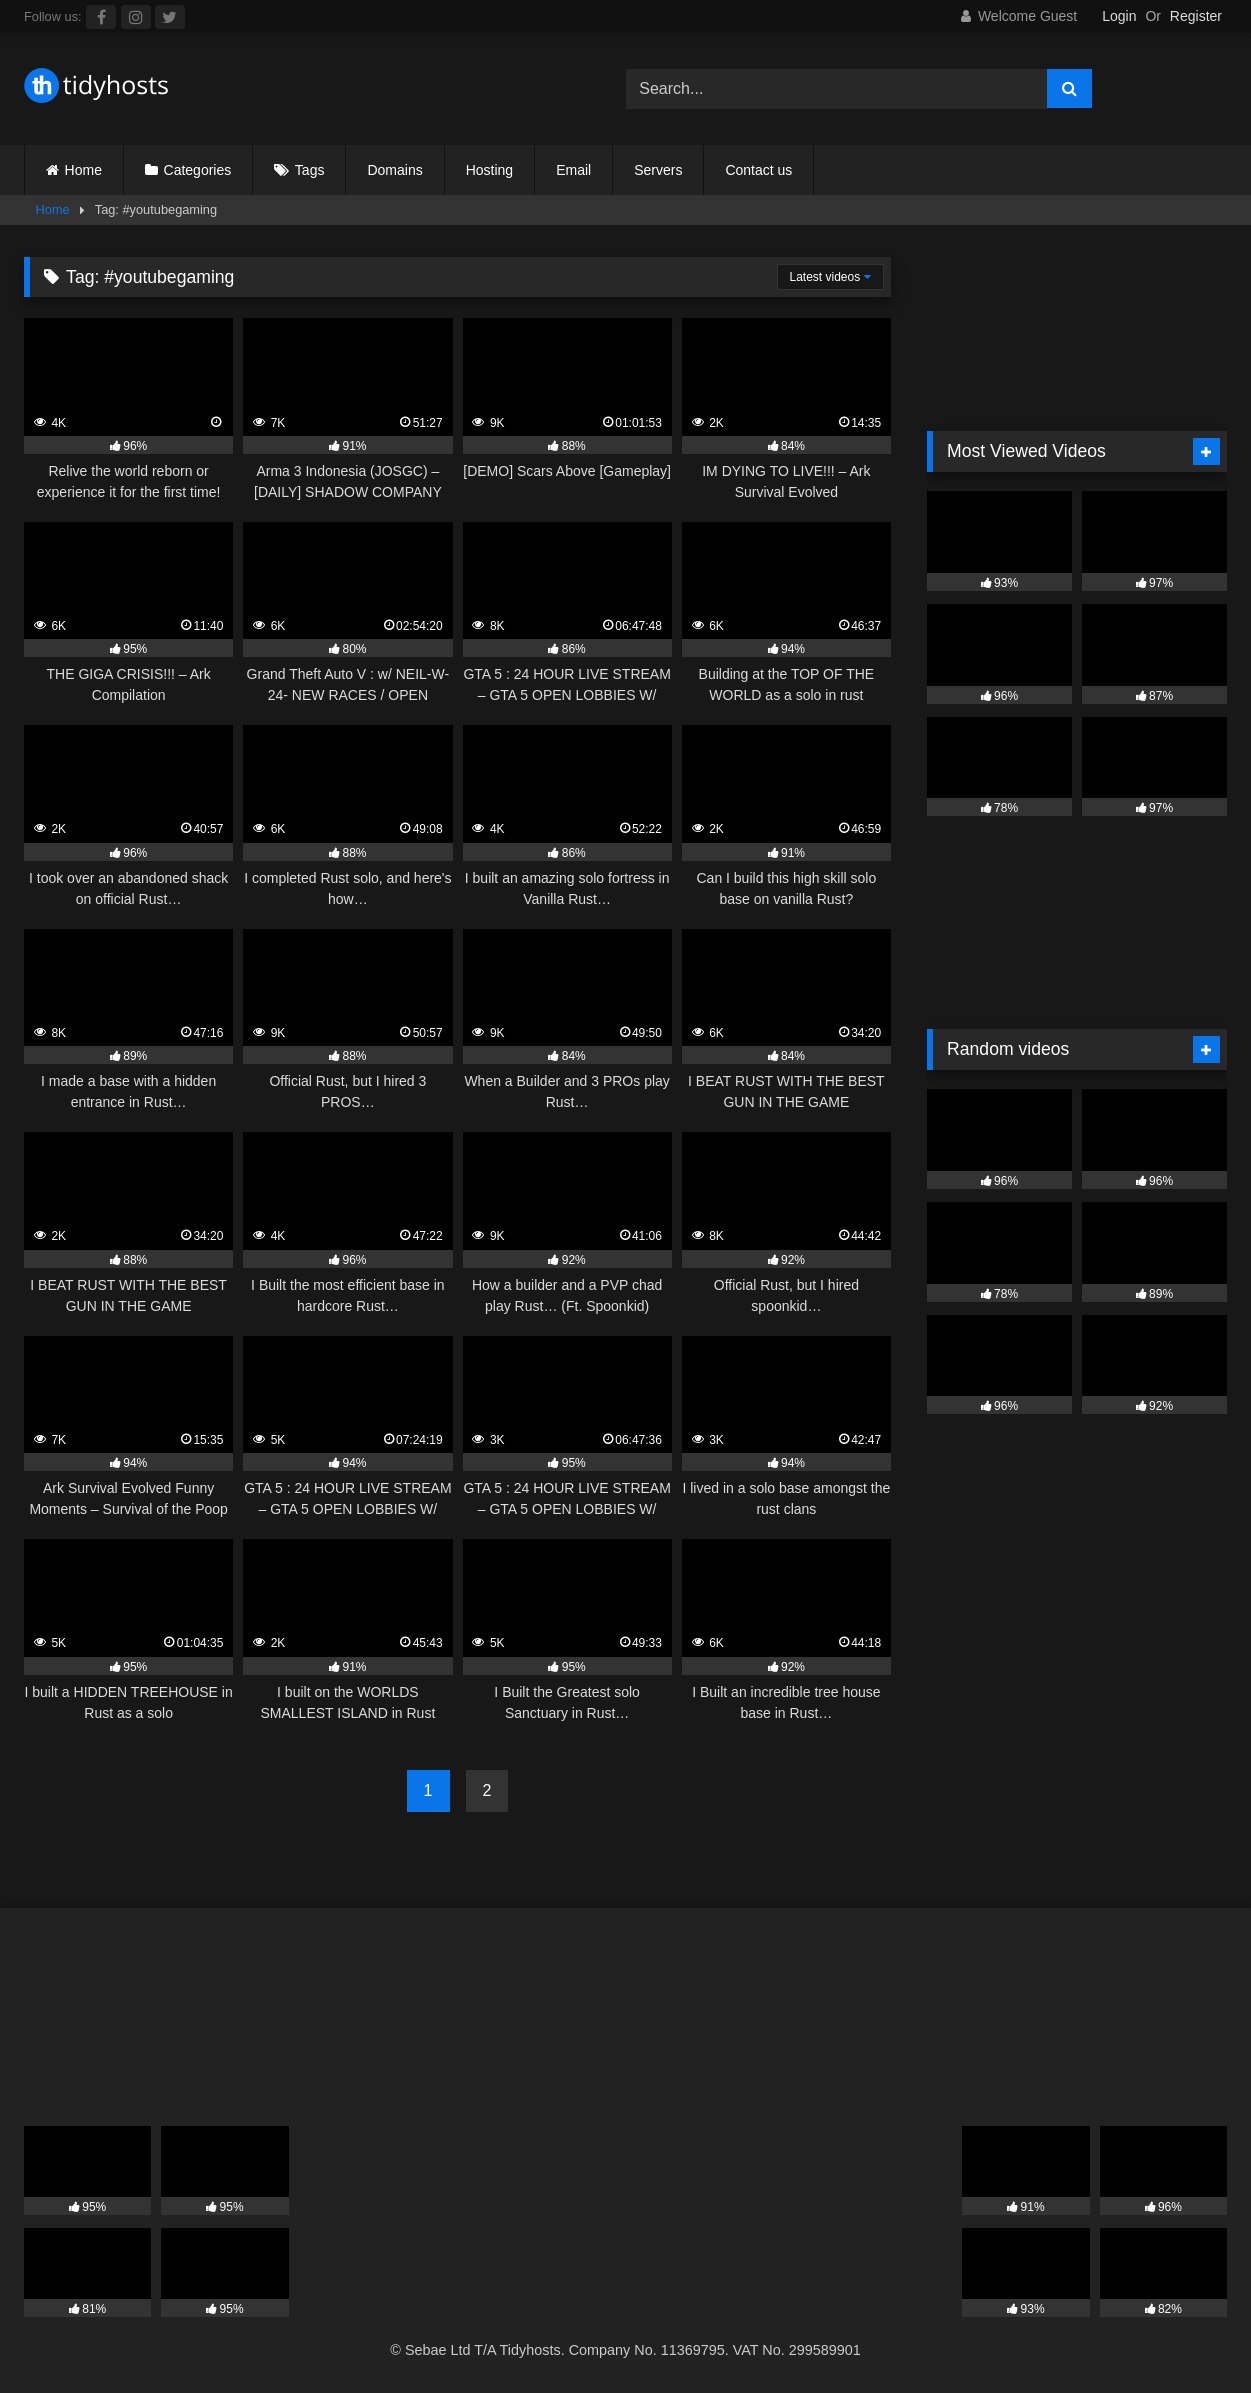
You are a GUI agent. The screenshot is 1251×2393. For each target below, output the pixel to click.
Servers (658, 170)
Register (1196, 16)
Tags (310, 170)
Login (1119, 16)
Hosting (489, 170)
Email (573, 170)
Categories (198, 170)
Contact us (758, 170)
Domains (394, 170)
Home (83, 170)
